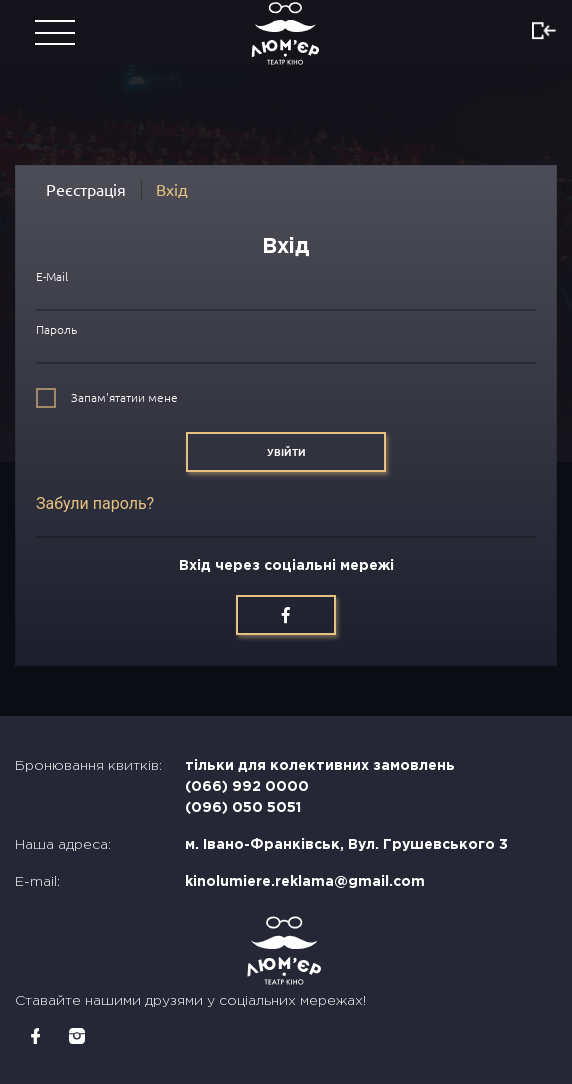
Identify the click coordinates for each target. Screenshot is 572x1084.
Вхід (172, 190)
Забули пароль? (95, 503)
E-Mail (52, 276)
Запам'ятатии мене (124, 397)
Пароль (56, 329)
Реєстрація (86, 190)
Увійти (286, 452)
